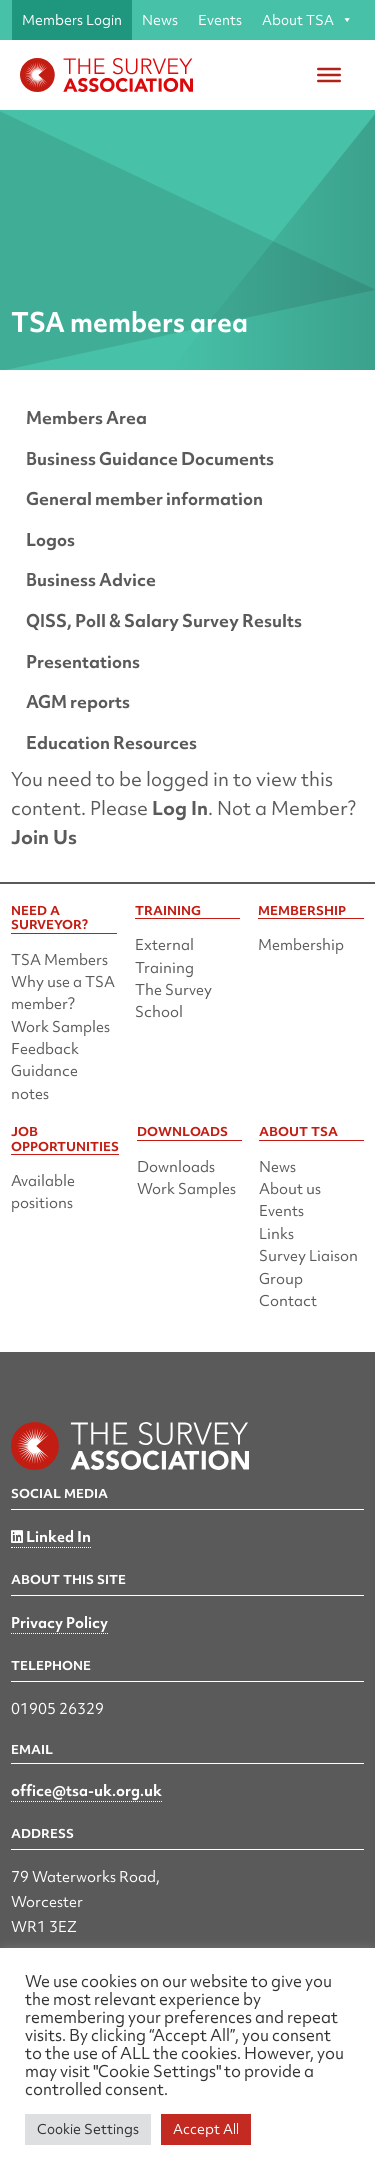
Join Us (44, 837)
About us (290, 1189)
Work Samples (60, 1027)
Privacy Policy (59, 1623)
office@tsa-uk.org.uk (86, 1791)
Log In (180, 808)
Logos (50, 539)
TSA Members (59, 960)
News (160, 20)
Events (220, 20)
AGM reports (78, 701)
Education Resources (111, 742)
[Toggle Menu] (329, 75)
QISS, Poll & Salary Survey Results (164, 620)
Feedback (45, 1049)
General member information (144, 498)
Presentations (83, 661)
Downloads (176, 1167)
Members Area (86, 417)
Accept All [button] (206, 2129)
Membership (301, 945)
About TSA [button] (307, 20)
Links (276, 1234)
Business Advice (91, 579)
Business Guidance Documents (150, 458)
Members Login (72, 20)
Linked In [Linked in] (51, 1537)
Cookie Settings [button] (88, 2129)
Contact (288, 1301)
